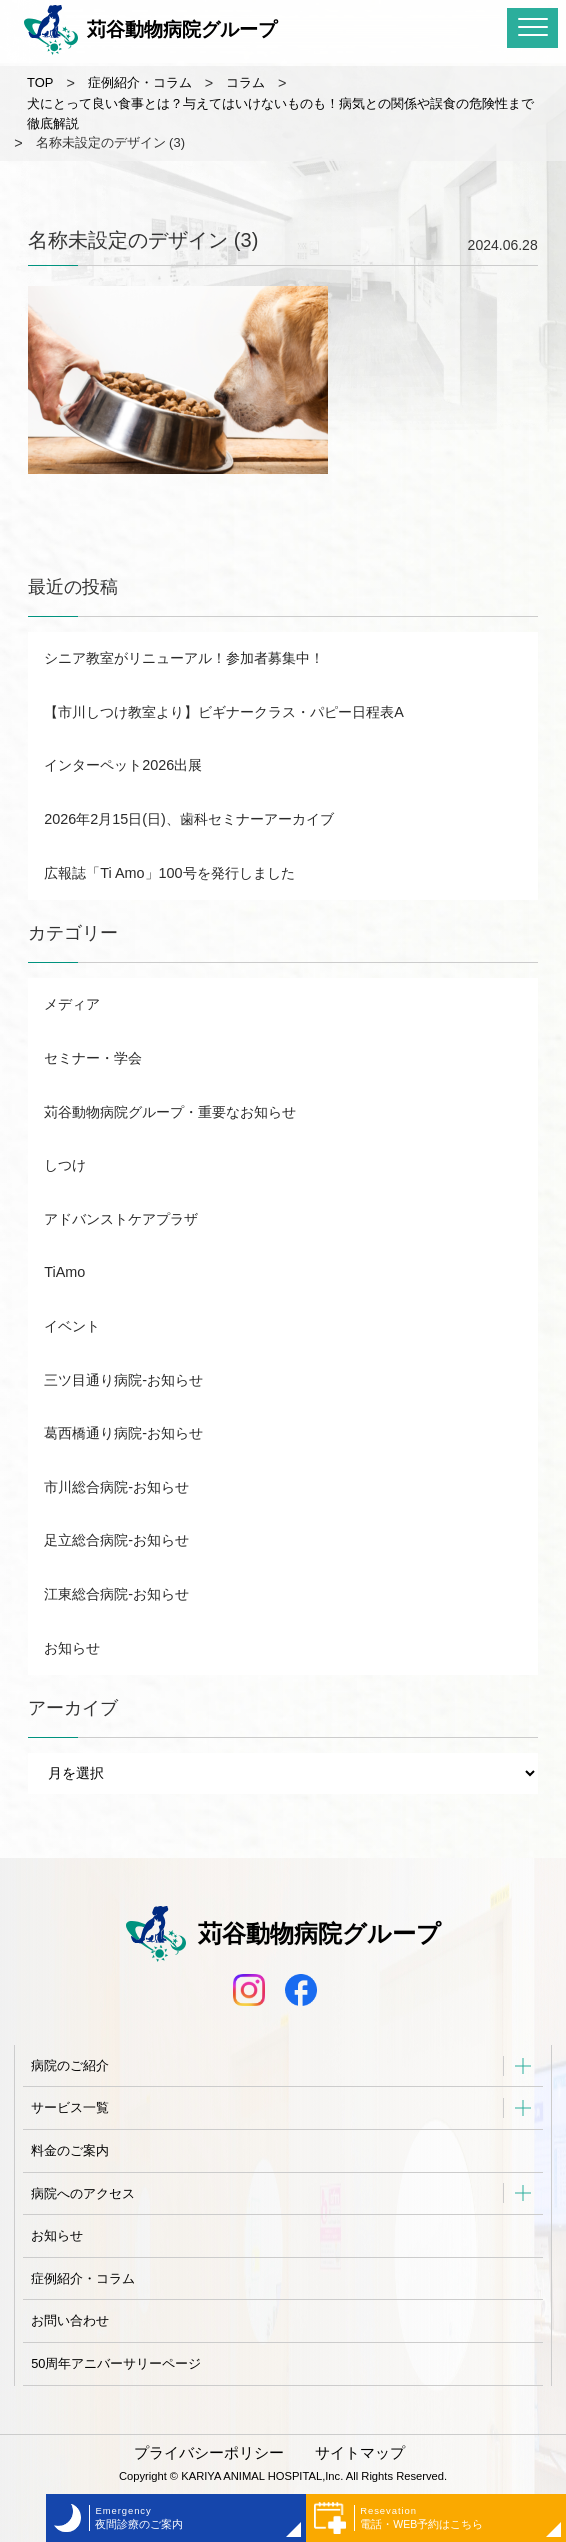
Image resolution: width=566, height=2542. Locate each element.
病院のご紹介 (70, 2065)
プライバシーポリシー (209, 2453)
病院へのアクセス (83, 2193)
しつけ (65, 1165)
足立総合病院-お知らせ (116, 1540)
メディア (72, 1004)
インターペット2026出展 (123, 765)
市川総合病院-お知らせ (116, 1487)
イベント (72, 1326)
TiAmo (64, 1272)
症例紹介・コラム (83, 2278)
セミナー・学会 (93, 1058)
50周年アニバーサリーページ (116, 2363)
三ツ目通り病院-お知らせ (123, 1380)
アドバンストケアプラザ (121, 1219)
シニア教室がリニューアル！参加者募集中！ (184, 658)
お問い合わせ (70, 2320)
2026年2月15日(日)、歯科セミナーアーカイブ (189, 819)
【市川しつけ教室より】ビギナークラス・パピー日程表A (224, 712)
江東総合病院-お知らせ (116, 1594)
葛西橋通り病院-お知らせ (123, 1433)
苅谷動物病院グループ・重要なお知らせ (170, 1112)
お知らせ (72, 1648)
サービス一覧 (70, 2107)
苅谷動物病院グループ (150, 30)
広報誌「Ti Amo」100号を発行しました (169, 873)
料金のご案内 (70, 2150)
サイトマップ (360, 2453)
